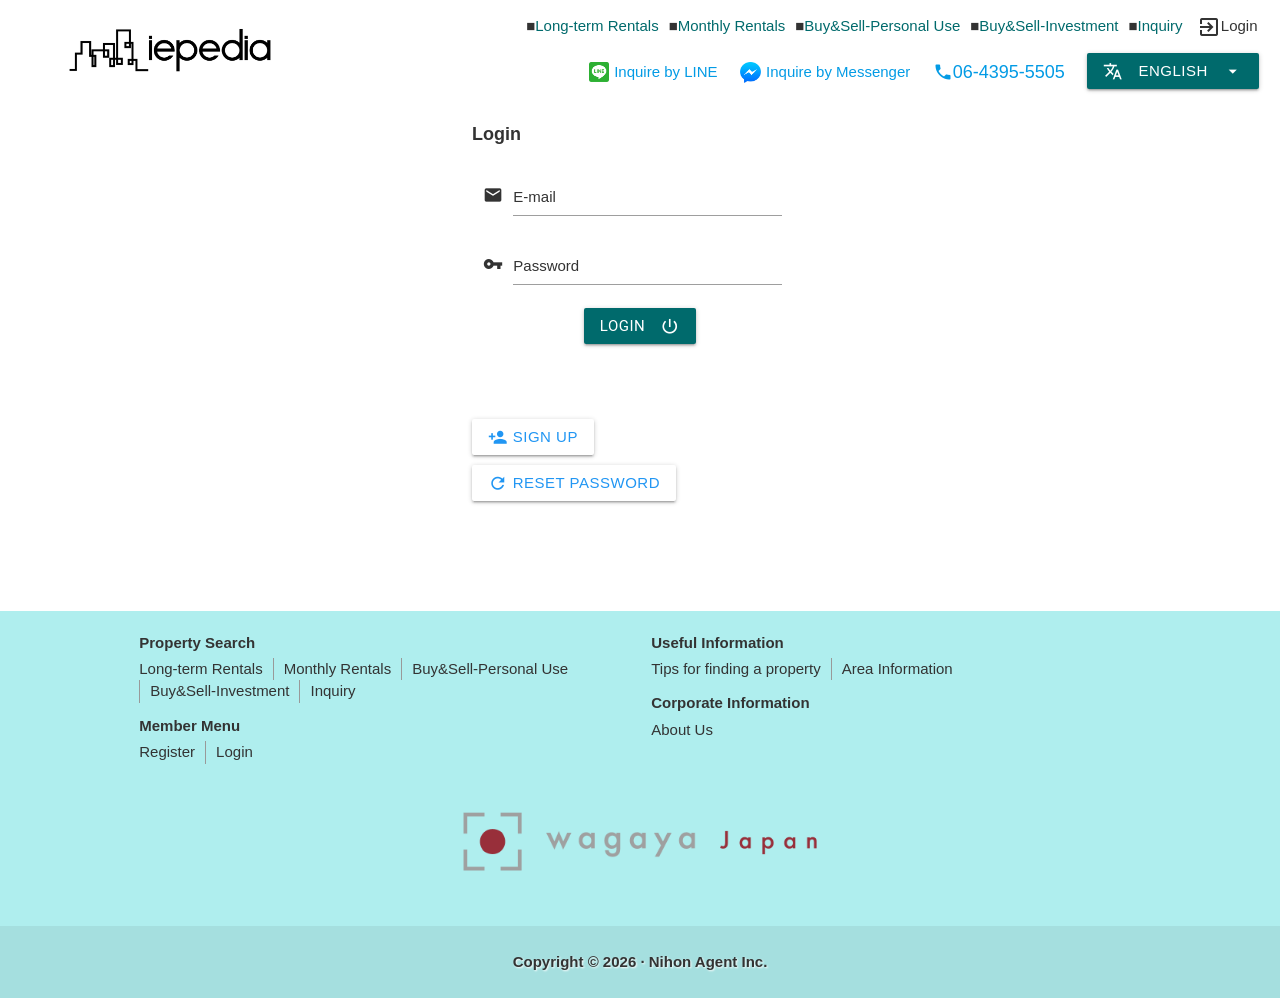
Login (640, 326)
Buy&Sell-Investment (1048, 25)
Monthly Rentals (732, 25)
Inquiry (1160, 25)
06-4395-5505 (999, 72)
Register (167, 751)
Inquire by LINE (653, 71)
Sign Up (533, 437)
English (1172, 71)
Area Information (897, 668)
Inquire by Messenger (825, 71)
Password (546, 265)
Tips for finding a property (736, 668)
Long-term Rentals (596, 25)
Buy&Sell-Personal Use (882, 25)
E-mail (534, 196)
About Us (682, 729)
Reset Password (574, 483)
